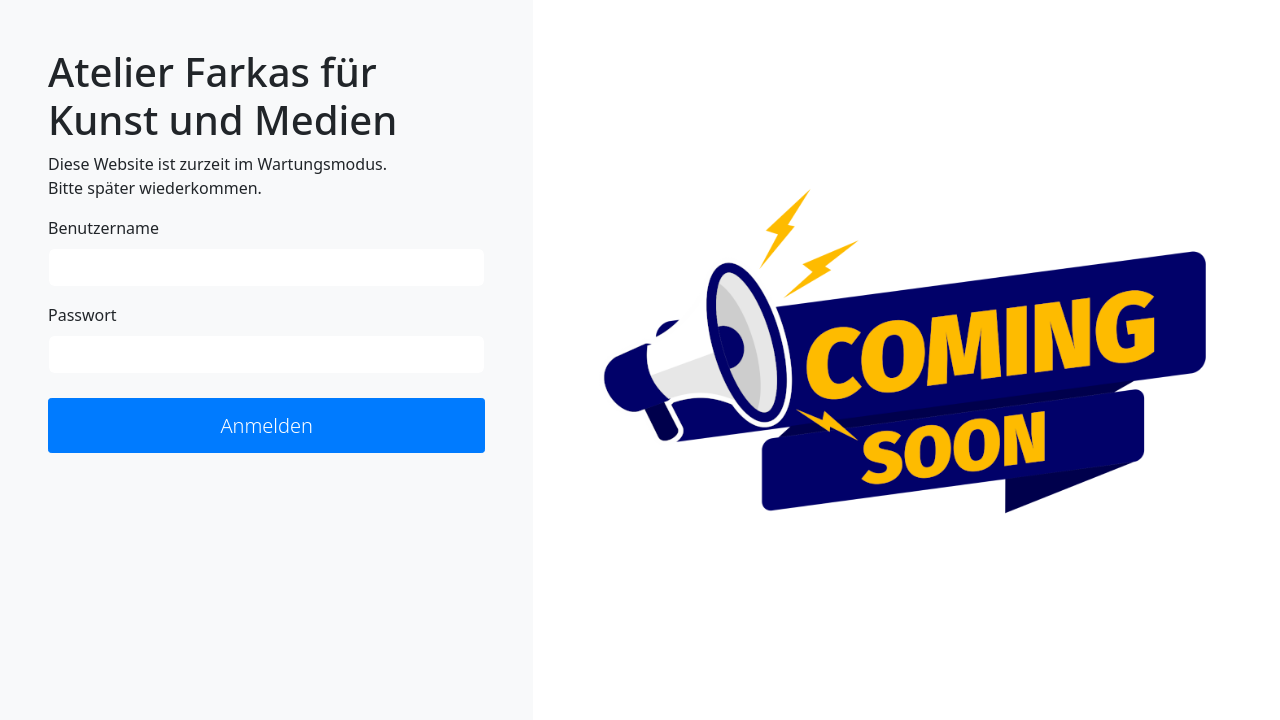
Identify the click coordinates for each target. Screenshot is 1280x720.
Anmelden (266, 425)
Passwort (82, 315)
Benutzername (103, 228)
